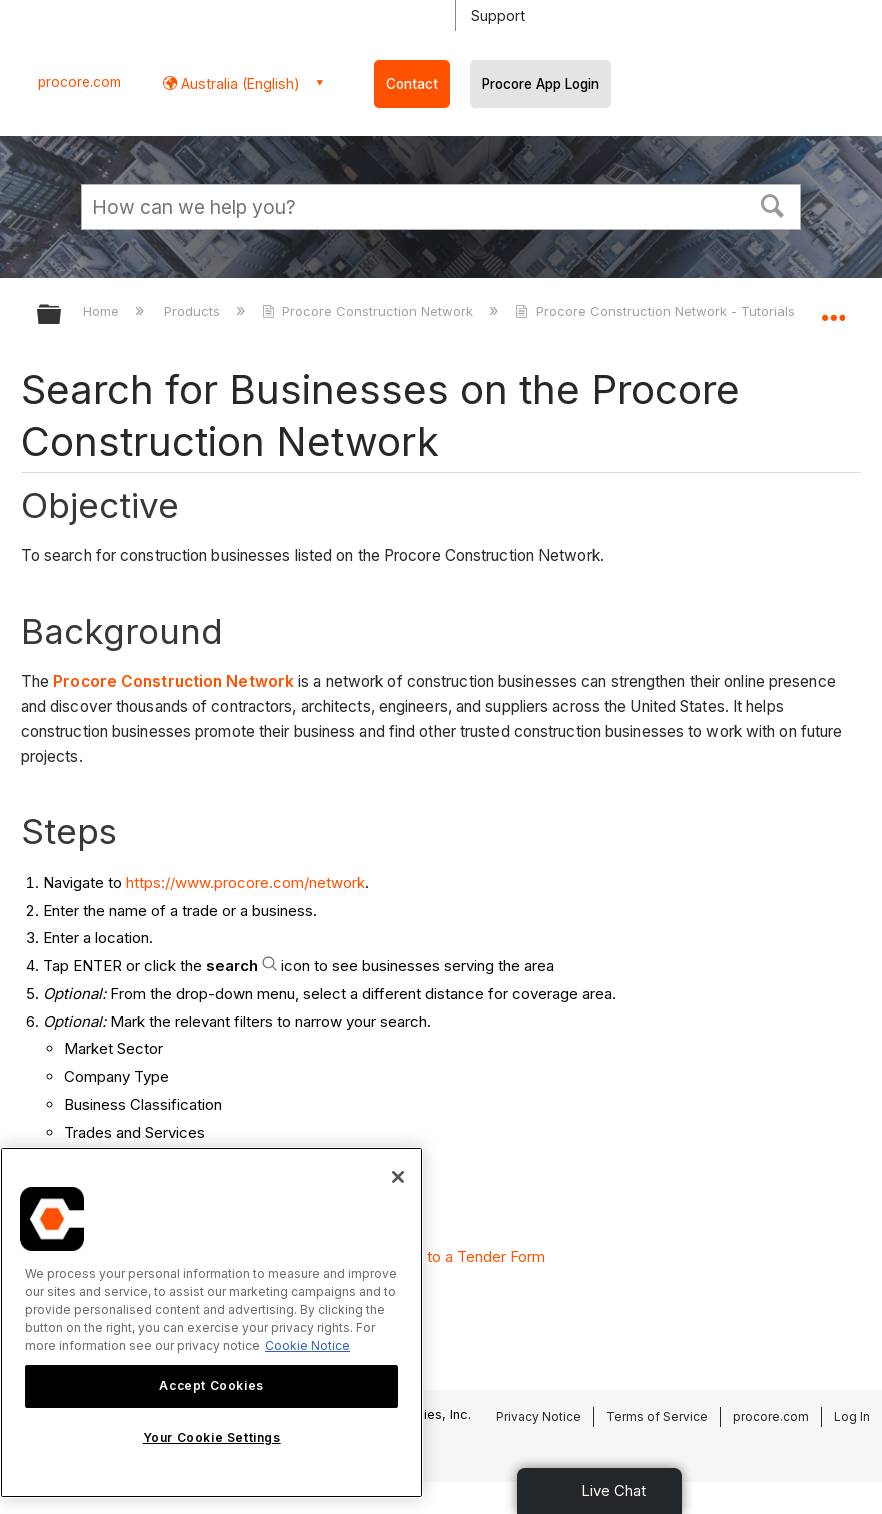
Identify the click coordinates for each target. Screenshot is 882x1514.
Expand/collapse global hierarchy (62, 315)
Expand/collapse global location (833, 308)
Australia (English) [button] (238, 83)
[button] (773, 204)
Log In (852, 1416)
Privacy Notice (538, 1416)
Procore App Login (540, 84)
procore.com (79, 82)
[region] (211, 1322)
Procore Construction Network (369, 311)
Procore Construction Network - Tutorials (656, 311)
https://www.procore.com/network (245, 882)
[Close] (398, 1177)
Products (194, 311)
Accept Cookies (211, 1385)
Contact (412, 84)
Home (103, 311)
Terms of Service (657, 1416)
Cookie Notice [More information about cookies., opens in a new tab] (307, 1345)
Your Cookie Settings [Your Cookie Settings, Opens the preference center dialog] (212, 1437)
